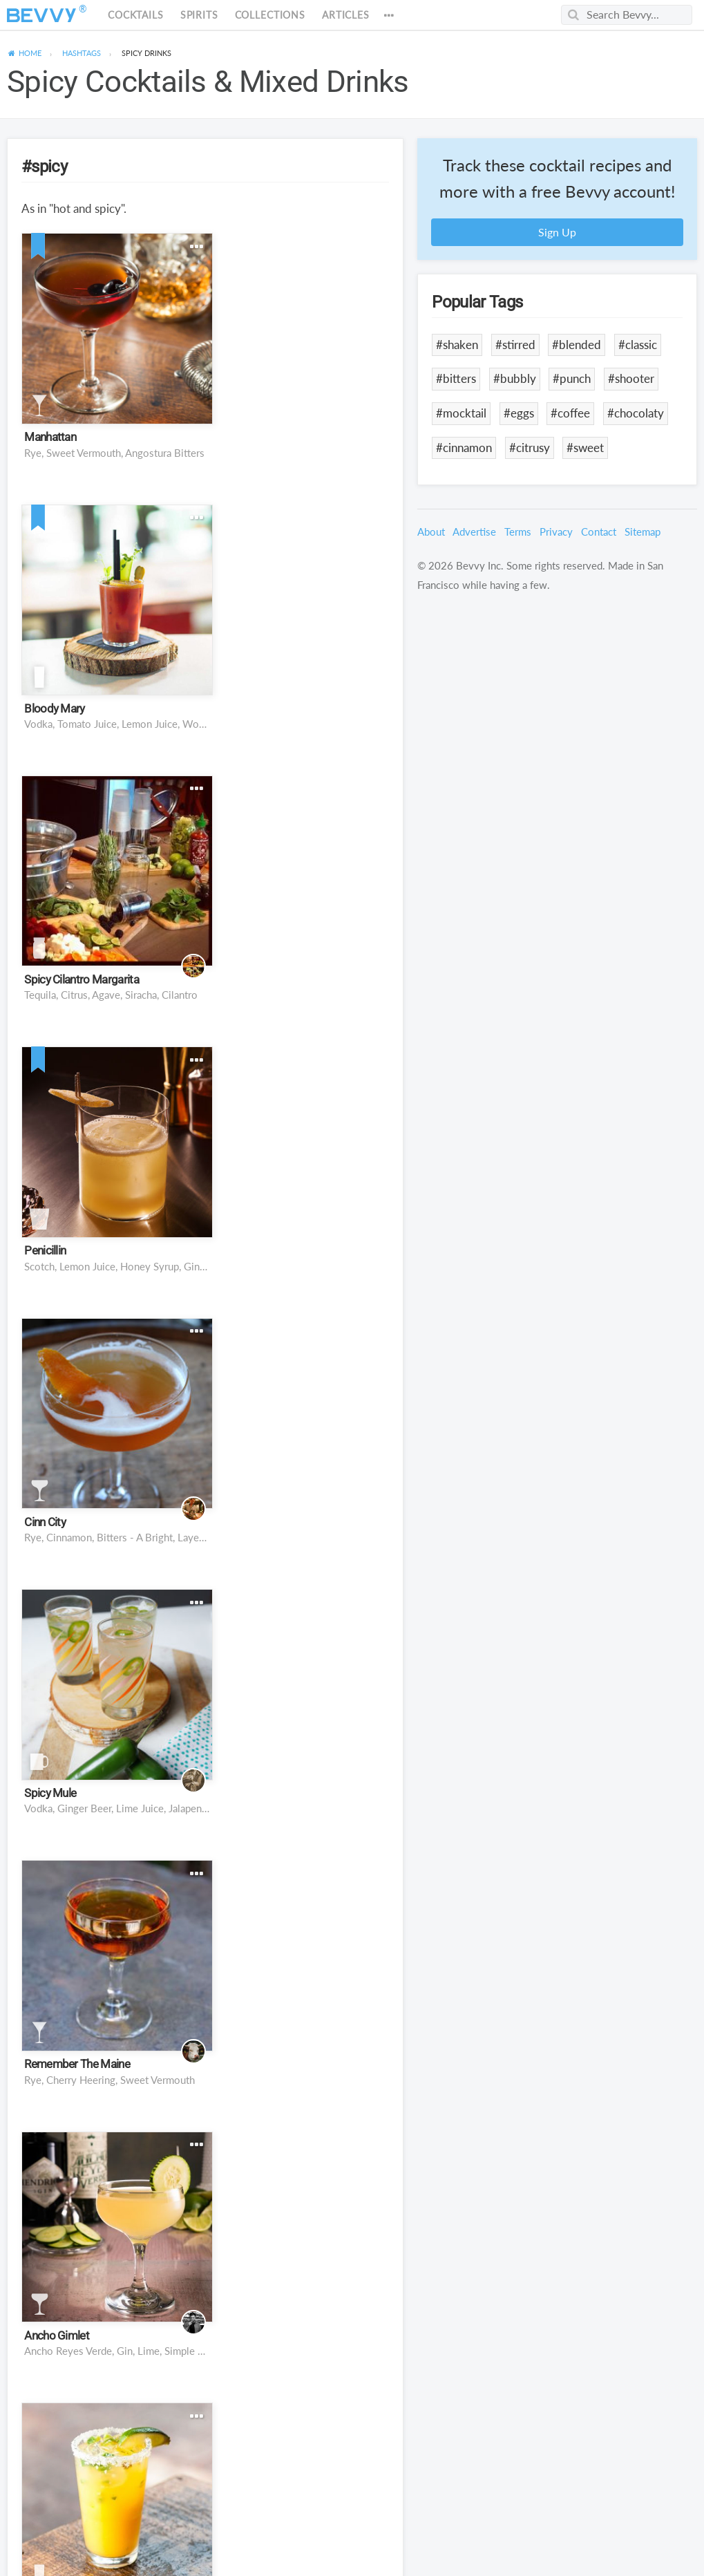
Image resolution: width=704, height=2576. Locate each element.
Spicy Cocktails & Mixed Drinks (208, 82)
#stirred (515, 344)
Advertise (474, 531)
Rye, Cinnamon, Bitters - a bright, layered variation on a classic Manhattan (110, 952)
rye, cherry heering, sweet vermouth (109, 1209)
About (431, 531)
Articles (346, 15)
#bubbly (514, 378)
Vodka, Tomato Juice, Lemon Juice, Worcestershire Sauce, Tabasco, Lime (300, 438)
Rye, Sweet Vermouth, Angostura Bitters (110, 438)
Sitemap (642, 531)
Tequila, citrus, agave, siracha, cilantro (110, 695)
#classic (637, 344)
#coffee (570, 413)
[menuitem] (24, 53)
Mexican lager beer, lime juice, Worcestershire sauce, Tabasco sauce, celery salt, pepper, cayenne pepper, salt (110, 1981)
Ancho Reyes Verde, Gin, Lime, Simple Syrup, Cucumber (300, 1209)
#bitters (456, 378)
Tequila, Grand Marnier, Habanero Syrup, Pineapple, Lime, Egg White (110, 2238)
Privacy (556, 531)
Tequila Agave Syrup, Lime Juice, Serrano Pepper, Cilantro (110, 2496)
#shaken (457, 344)
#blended (576, 344)
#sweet (585, 447)
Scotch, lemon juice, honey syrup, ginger (300, 695)
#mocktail (461, 413)
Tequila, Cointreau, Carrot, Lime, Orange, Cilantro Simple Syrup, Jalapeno (300, 1724)
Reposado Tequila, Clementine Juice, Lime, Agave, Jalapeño (110, 1467)
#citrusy (529, 447)
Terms (517, 531)
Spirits (199, 15)
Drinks (146, 52)
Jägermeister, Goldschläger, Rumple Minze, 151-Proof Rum (300, 2496)
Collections (270, 15)
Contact (598, 531)
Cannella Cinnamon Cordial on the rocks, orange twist (300, 1467)
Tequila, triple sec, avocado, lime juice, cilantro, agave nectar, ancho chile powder (300, 1981)
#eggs (519, 413)
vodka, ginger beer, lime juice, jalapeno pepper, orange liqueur (300, 952)
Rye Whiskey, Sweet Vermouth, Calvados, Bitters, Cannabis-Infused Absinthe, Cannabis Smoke (110, 1724)
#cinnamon (464, 447)
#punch (572, 378)
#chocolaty (635, 413)
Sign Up (557, 231)
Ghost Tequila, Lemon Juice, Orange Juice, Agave (300, 2238)
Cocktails (136, 15)
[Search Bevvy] (626, 15)
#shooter (631, 378)
